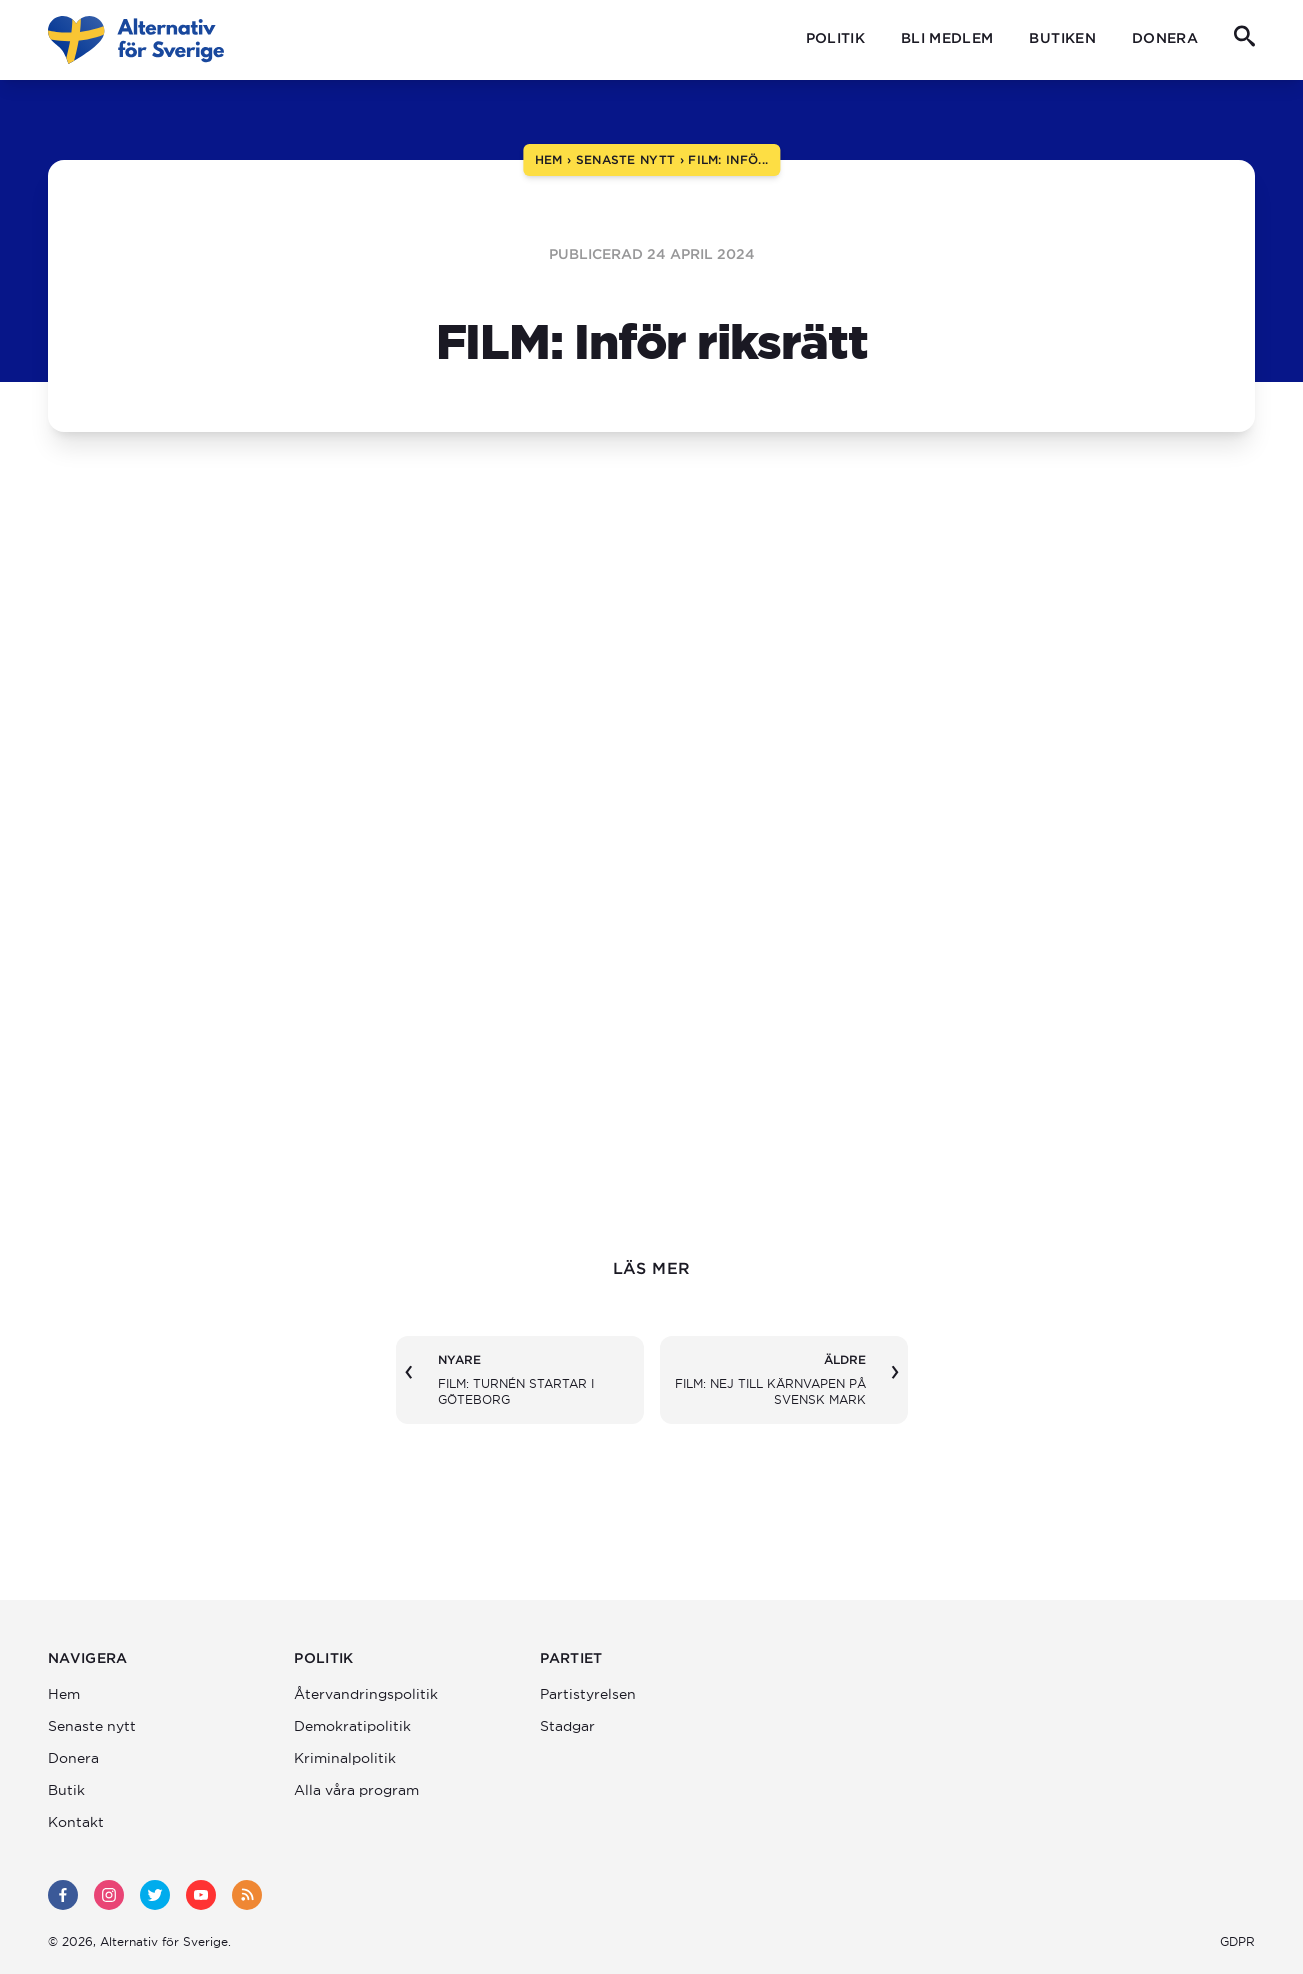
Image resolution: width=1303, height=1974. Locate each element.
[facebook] (63, 1895)
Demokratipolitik (352, 1726)
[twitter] (155, 1895)
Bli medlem (947, 38)
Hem (64, 1694)
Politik (835, 38)
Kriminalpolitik (345, 1758)
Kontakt (76, 1822)
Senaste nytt (92, 1726)
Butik (66, 1790)
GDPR (1237, 1941)
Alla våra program (356, 1790)
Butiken (1062, 38)
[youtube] (201, 1895)
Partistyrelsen (588, 1694)
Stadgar (567, 1726)
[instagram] (109, 1895)
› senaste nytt (619, 159)
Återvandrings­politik (366, 1694)
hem (549, 159)
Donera (1165, 38)
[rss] (247, 1895)
